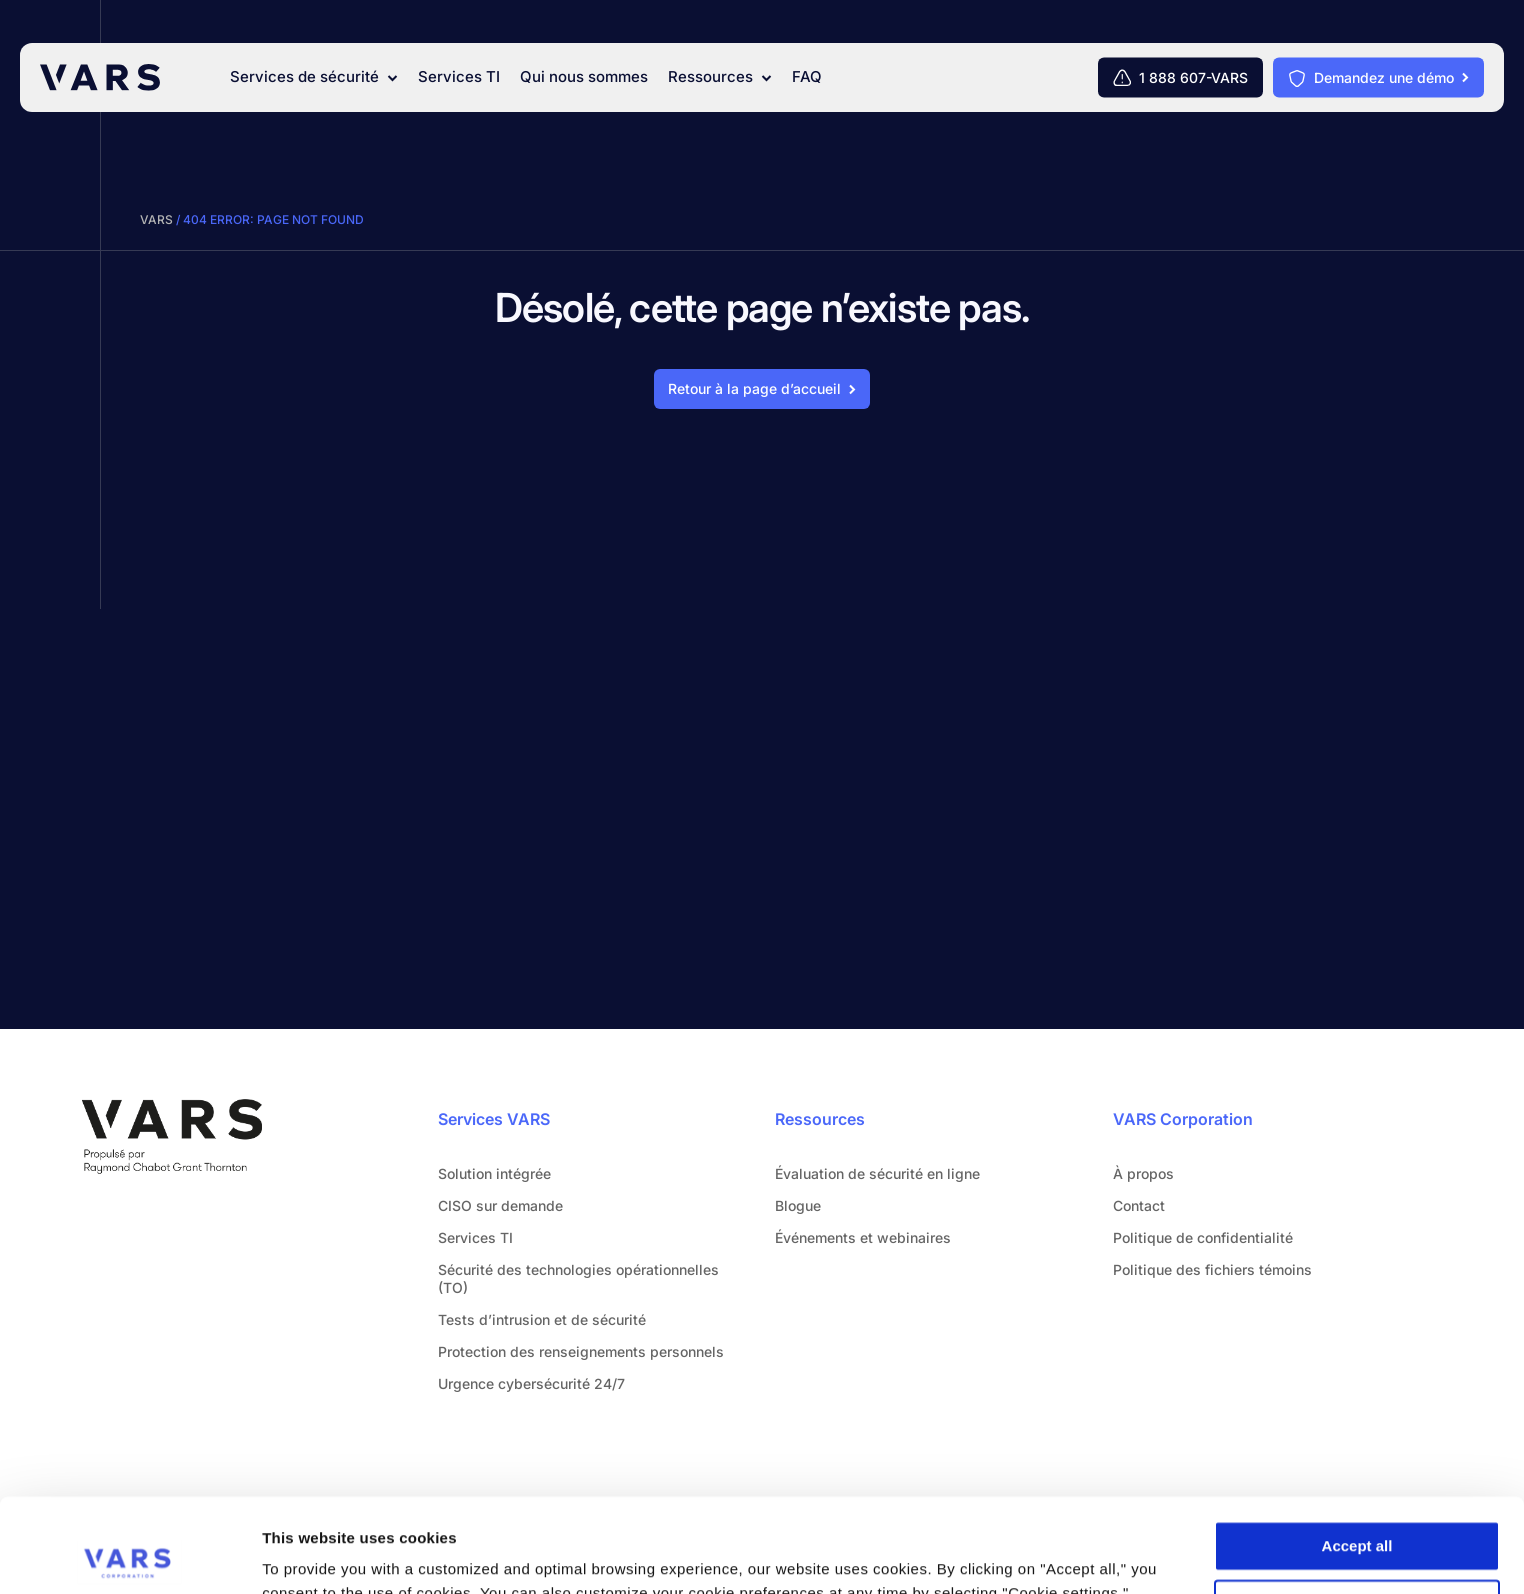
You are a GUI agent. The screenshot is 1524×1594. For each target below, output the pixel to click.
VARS (156, 219)
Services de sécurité (314, 77)
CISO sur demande (500, 1205)
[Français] (1462, 24)
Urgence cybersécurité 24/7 (531, 1383)
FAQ (807, 77)
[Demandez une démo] (1378, 78)
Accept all (1357, 1452)
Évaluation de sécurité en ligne (877, 1173)
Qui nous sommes (584, 77)
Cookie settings (1358, 1511)
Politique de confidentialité (1203, 1237)
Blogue (798, 1205)
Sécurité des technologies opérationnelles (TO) (578, 1278)
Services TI (459, 77)
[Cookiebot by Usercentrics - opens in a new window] (129, 1555)
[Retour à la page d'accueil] (762, 389)
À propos (1143, 1173)
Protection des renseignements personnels (581, 1351)
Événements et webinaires (863, 1237)
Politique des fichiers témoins (1212, 1269)
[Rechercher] (1326, 24)
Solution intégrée (494, 1173)
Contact (1377, 24)
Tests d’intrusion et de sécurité (542, 1319)
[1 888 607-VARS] (1180, 78)
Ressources (720, 77)
